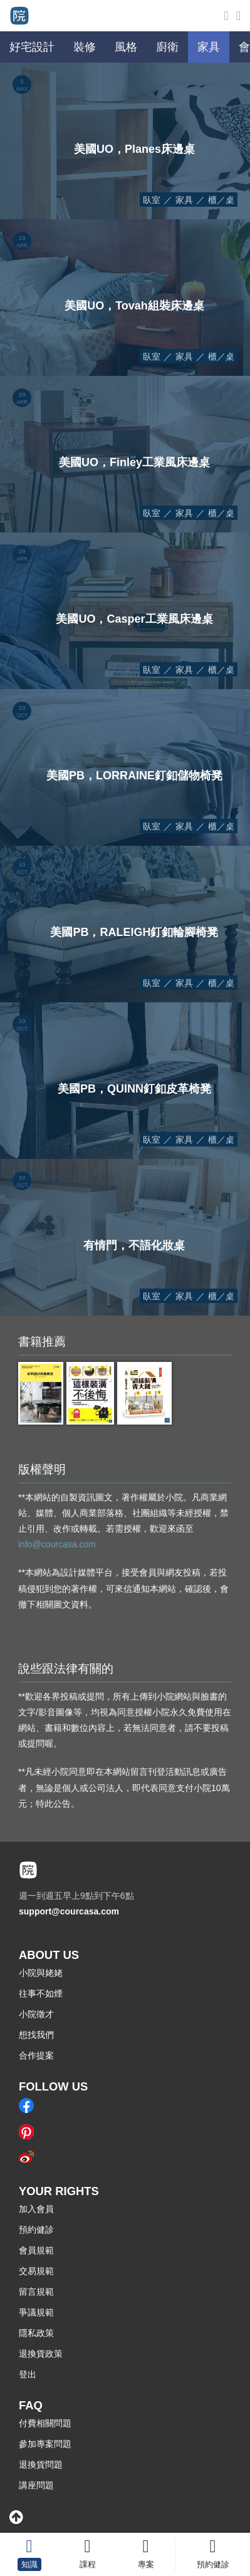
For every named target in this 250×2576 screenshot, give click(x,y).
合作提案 (36, 2055)
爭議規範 (36, 2312)
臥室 (151, 200)
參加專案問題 (45, 2444)
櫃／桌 (221, 200)
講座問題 (36, 2485)
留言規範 (36, 2292)
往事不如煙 (41, 1993)
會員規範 (36, 2250)
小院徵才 (36, 2014)
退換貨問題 (41, 2464)
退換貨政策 (41, 2354)
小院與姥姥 (41, 1973)
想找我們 (36, 2035)
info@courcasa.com (57, 1544)
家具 (184, 200)
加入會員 (36, 2209)
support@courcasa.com (69, 1911)
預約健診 (36, 2230)
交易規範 (36, 2271)
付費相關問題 (45, 2423)
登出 (27, 2374)
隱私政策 (36, 2333)
